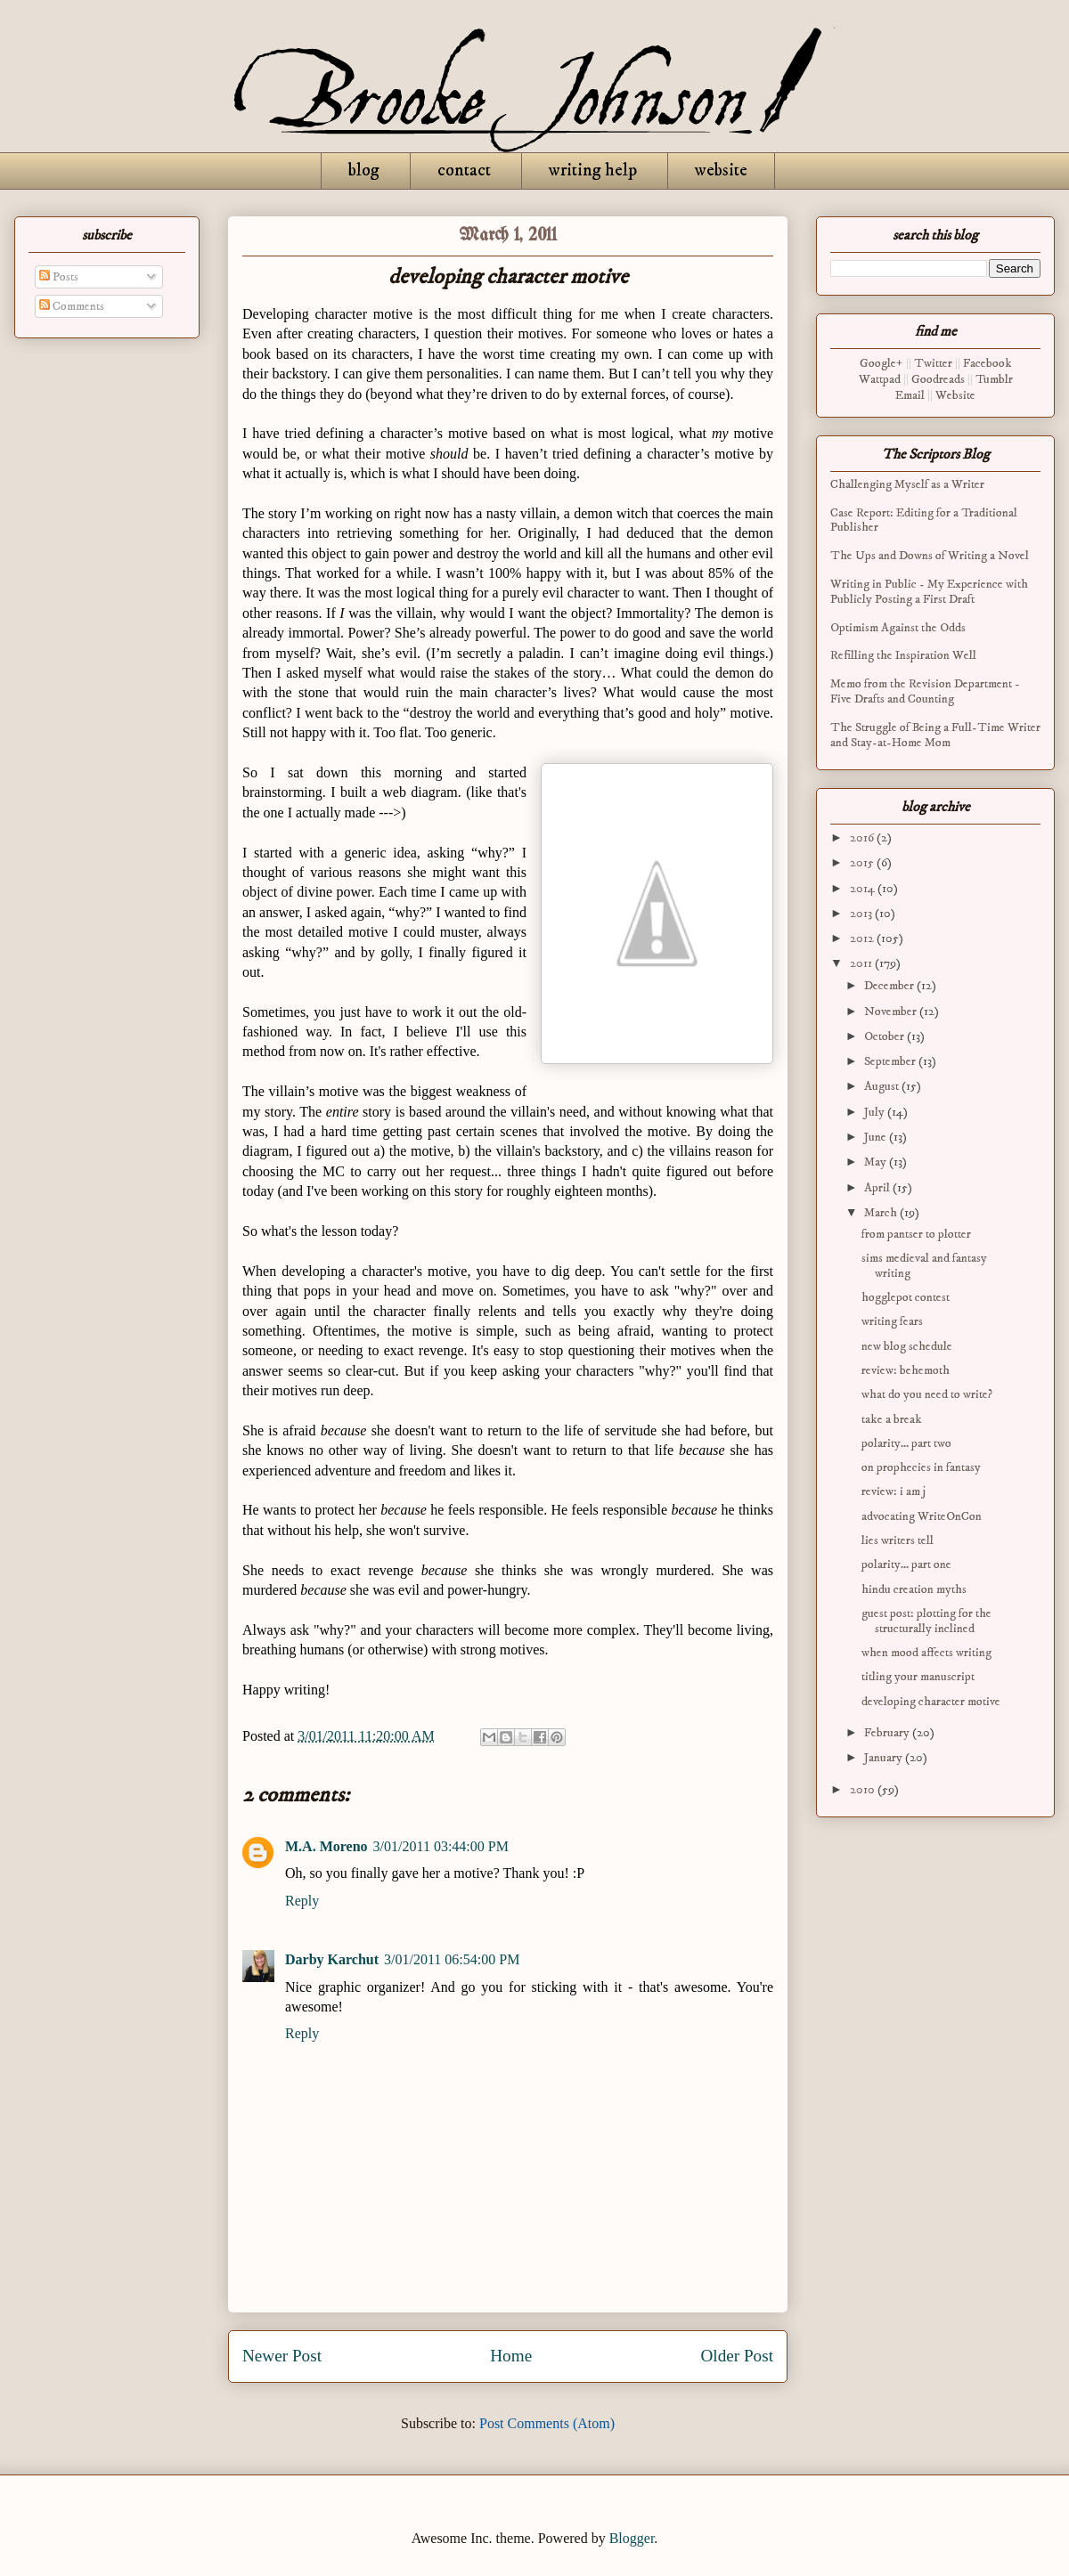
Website (955, 395)
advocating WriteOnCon (921, 1516)
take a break (891, 1419)
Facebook (987, 363)
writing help (593, 170)
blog (363, 170)
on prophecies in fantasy (921, 1467)
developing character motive (930, 1702)
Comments (71, 306)
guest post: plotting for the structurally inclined (926, 1621)
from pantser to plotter (916, 1234)
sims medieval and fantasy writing (924, 1265)
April (878, 1188)
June (876, 1137)
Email (910, 395)
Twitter (933, 363)
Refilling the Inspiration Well (903, 655)
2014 (863, 889)
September (891, 1061)
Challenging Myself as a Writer (907, 484)
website (721, 170)
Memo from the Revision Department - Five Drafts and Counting (925, 691)
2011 (862, 963)
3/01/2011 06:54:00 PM (451, 1959)
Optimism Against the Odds (898, 628)
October (885, 1036)
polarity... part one (906, 1564)
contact (464, 170)
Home (511, 2355)
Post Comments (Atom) (547, 2423)
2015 (863, 863)
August (883, 1086)
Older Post (736, 2355)
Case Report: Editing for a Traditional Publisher (923, 520)
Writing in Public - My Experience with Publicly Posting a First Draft (929, 591)
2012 (863, 938)
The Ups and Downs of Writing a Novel (929, 556)
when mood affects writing (926, 1653)
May (876, 1162)
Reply (302, 1900)
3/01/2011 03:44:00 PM (441, 1846)
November (891, 1012)
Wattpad (880, 379)
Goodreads (938, 379)
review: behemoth (905, 1370)
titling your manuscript (918, 1677)
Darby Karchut (332, 1959)
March (882, 1213)
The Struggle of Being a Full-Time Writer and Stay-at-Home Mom (935, 735)
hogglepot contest (905, 1297)
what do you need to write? (926, 1394)
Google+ (881, 363)
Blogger (632, 2538)
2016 (863, 838)
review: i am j (893, 1491)
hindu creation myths (914, 1589)
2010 (863, 1790)
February (888, 1733)
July (875, 1112)
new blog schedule (906, 1346)
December (890, 986)
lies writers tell (897, 1540)
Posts (58, 277)
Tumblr (994, 379)
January (884, 1758)
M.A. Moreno (326, 1846)
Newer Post (282, 2355)
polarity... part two (906, 1443)
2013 (862, 914)
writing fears (892, 1321)
